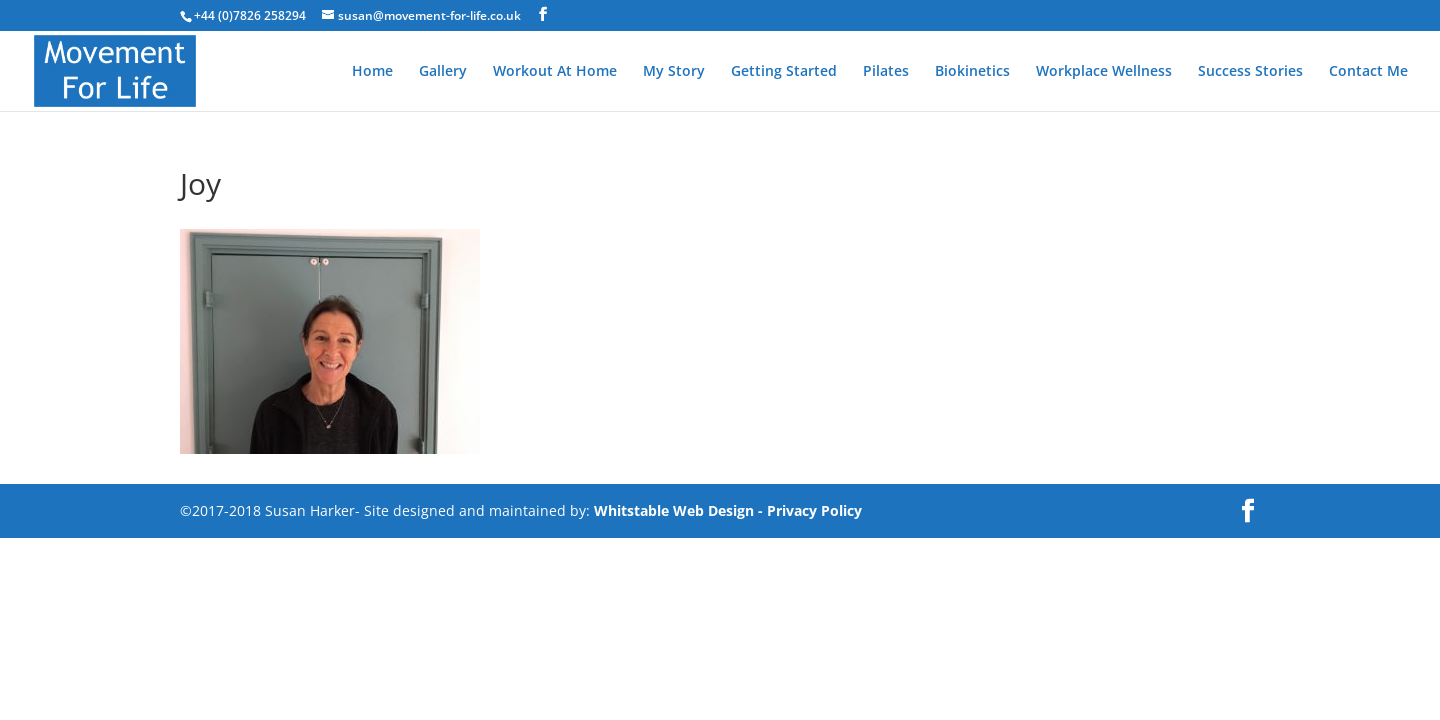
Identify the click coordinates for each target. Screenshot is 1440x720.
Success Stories (1250, 72)
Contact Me (1368, 72)
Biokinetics (972, 72)
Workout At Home (555, 72)
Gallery (443, 72)
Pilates (886, 72)
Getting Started (784, 72)
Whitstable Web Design (674, 510)
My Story (674, 72)
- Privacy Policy (810, 510)
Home (372, 72)
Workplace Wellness (1104, 72)
